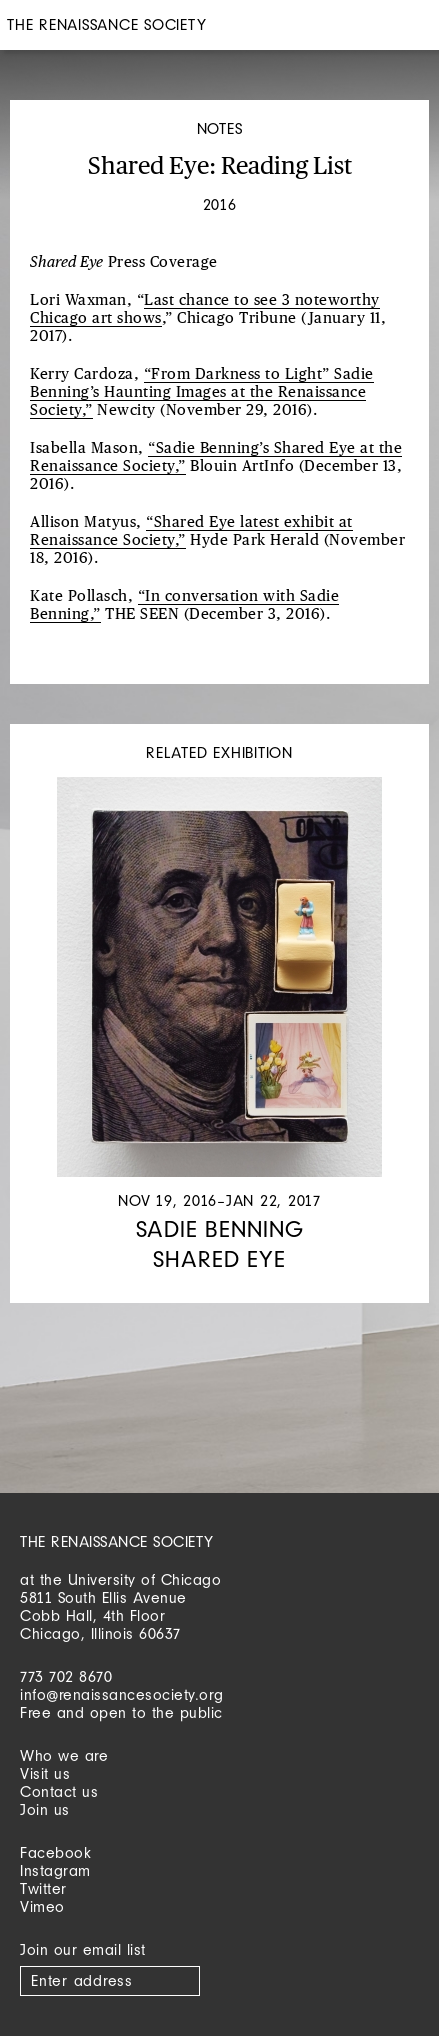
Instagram (55, 1870)
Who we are (64, 1755)
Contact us (59, 1791)
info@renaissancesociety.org (122, 1694)
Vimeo (42, 1906)
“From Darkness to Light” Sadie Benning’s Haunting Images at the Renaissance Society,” (202, 392)
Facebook (55, 1852)
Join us (45, 1809)
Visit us (45, 1773)
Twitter (43, 1888)
